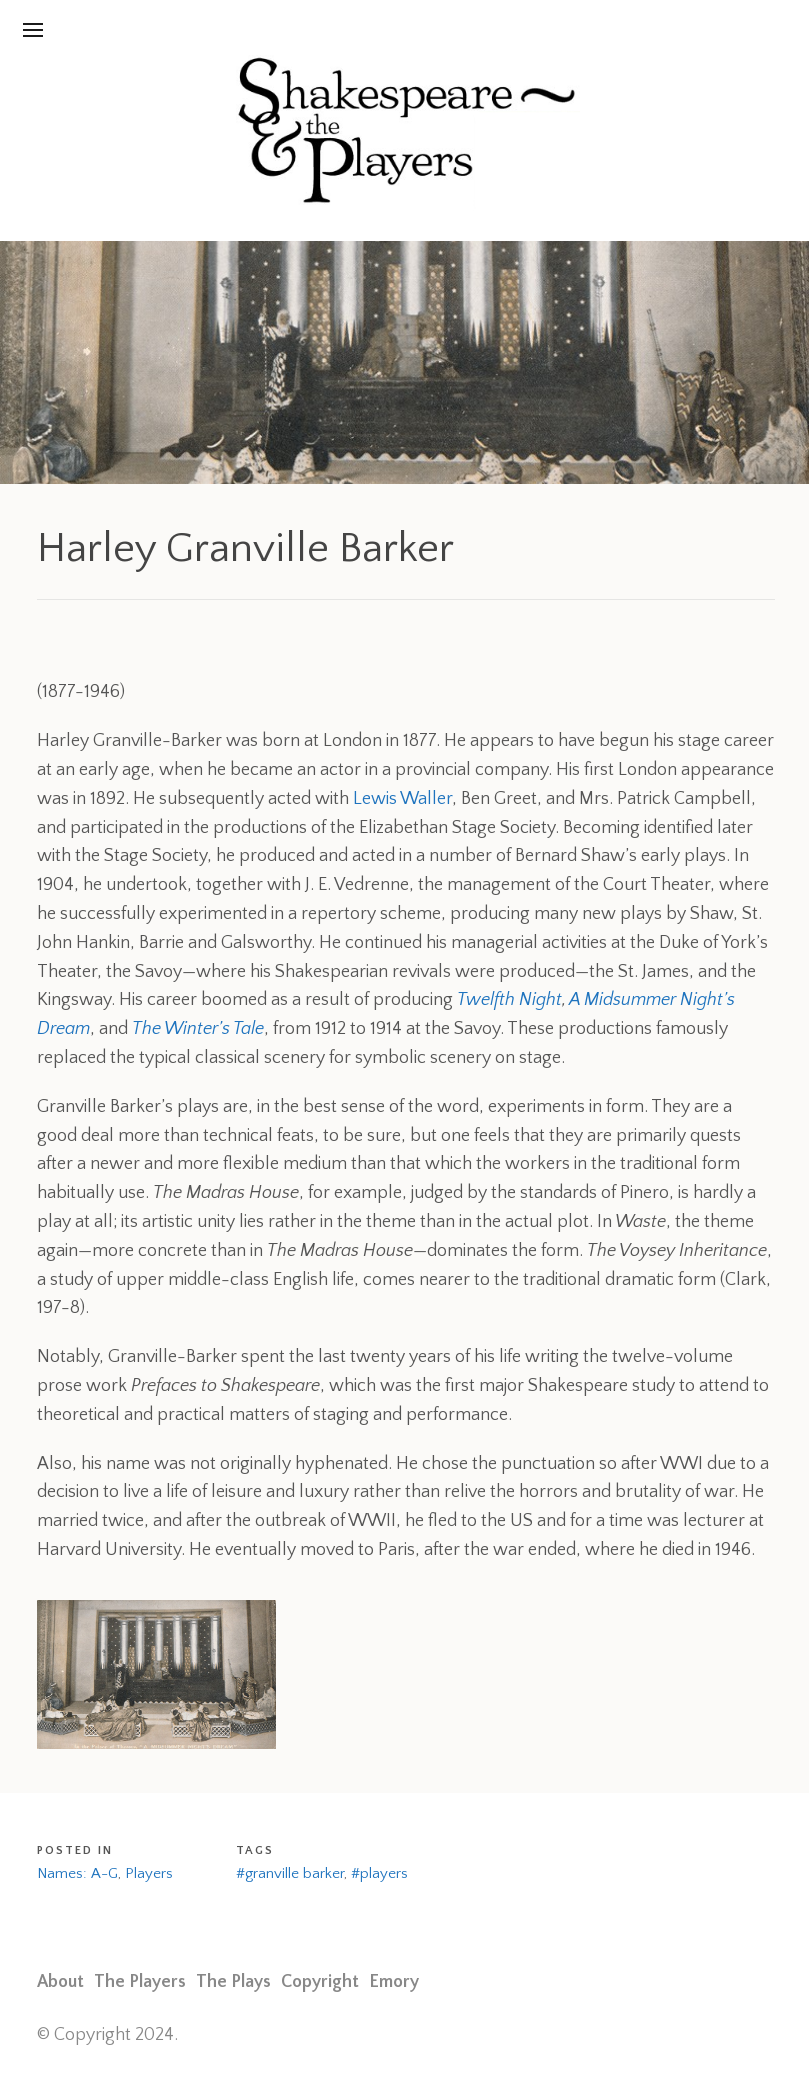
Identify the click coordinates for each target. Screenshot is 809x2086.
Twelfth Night (509, 1000)
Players (149, 1873)
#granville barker (290, 1873)
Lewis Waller (402, 799)
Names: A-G (77, 1873)
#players (379, 1873)
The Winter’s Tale (198, 1029)
